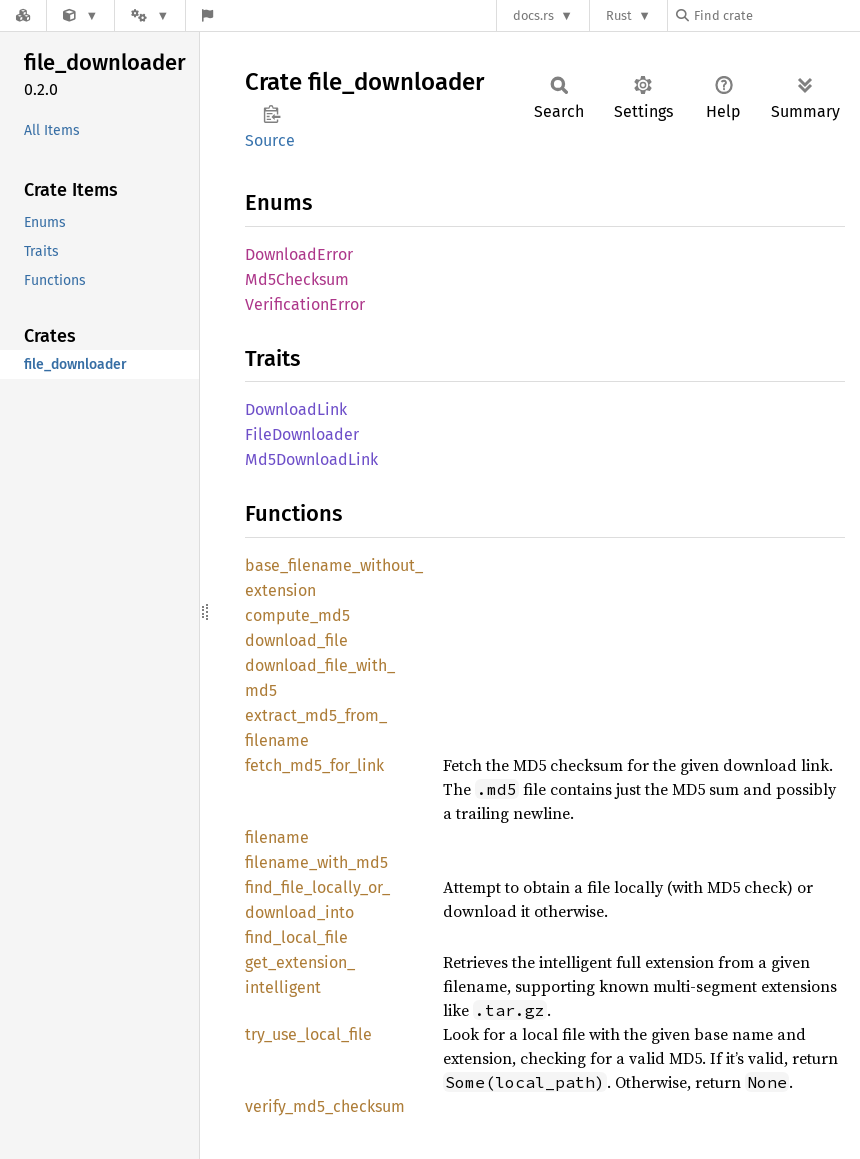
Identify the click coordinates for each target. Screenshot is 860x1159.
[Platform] (150, 15)
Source (270, 140)
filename (277, 837)
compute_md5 (297, 615)
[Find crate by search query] (776, 15)
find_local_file (296, 937)
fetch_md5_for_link (314, 765)
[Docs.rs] (23, 15)
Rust (619, 15)
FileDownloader (302, 434)
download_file (296, 640)
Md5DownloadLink (311, 459)
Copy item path (271, 114)
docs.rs (533, 15)
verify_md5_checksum (325, 1106)
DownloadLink (296, 409)
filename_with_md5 (316, 862)
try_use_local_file (308, 1034)
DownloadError (299, 254)
